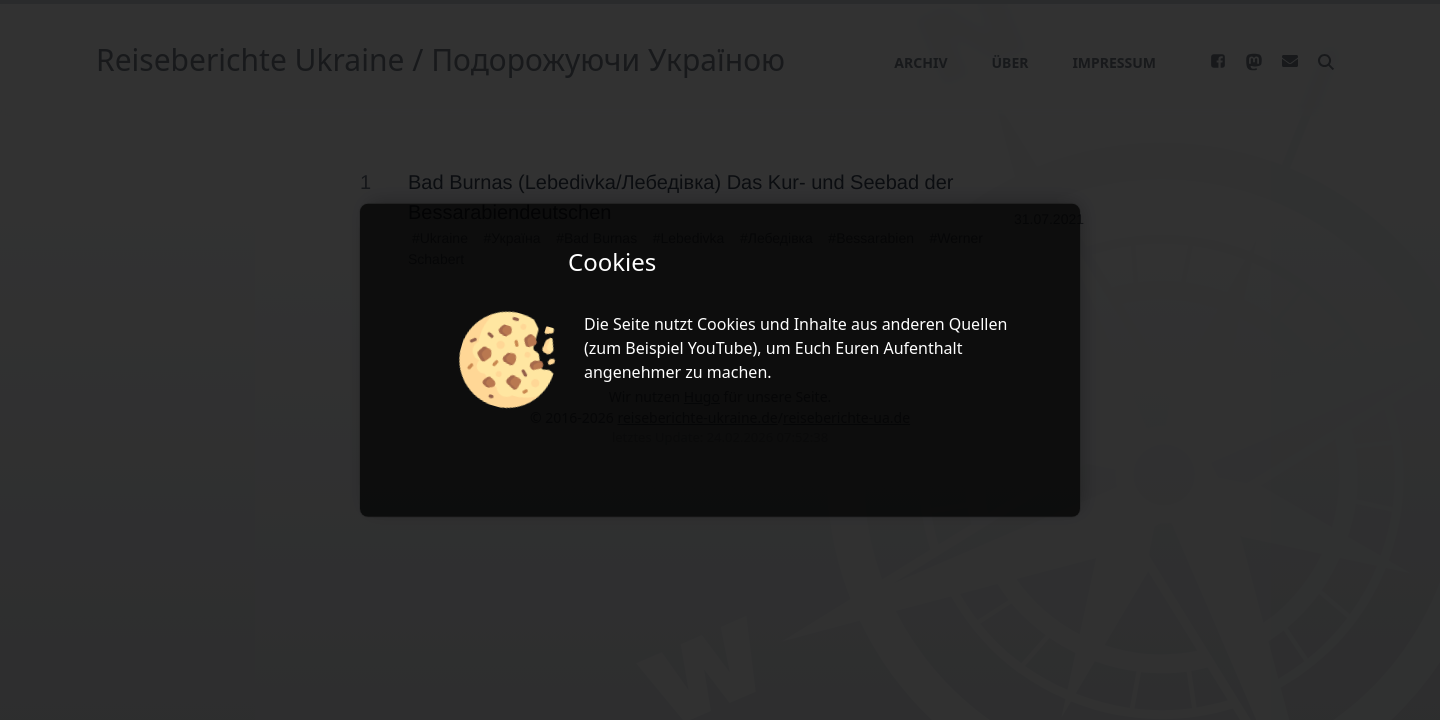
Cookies (726, 324)
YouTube (720, 348)
